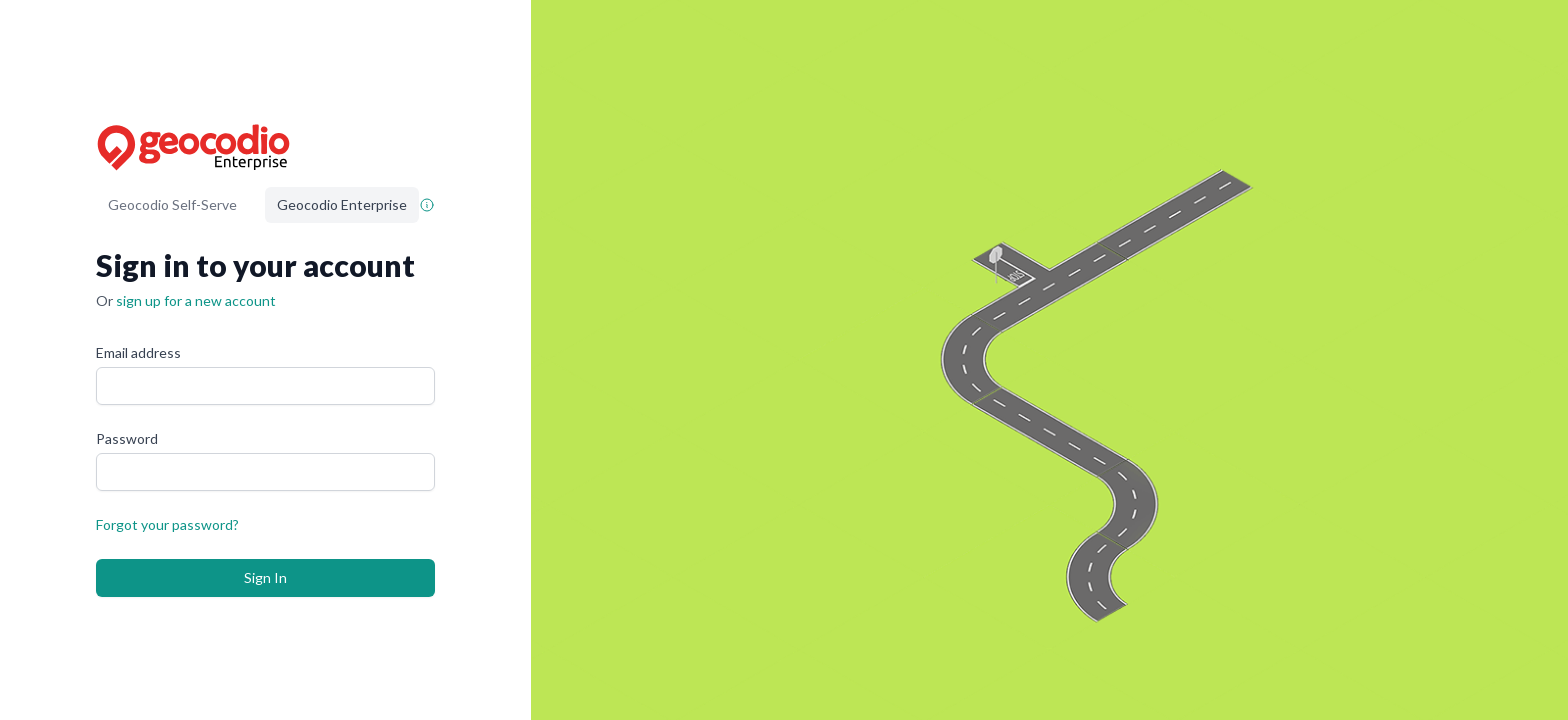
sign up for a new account (196, 300)
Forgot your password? (167, 524)
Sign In (265, 577)
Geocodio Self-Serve (172, 204)
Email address (138, 352)
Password (127, 438)
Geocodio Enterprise (342, 204)
